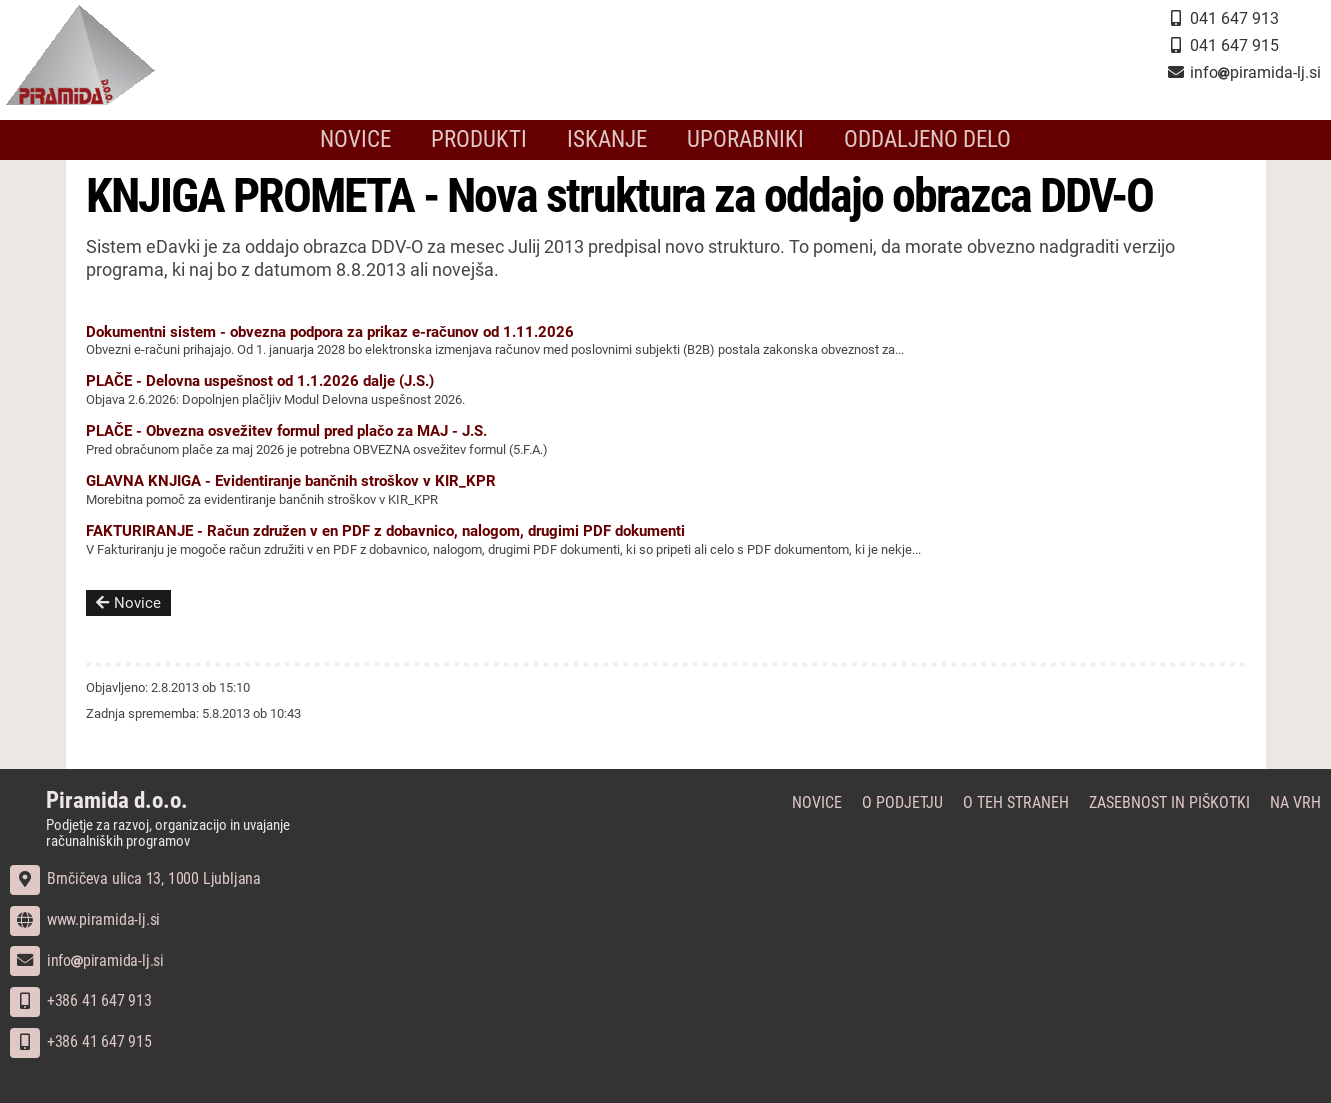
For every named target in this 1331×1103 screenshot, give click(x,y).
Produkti (492, 140)
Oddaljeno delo (910, 140)
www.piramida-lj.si (85, 919)
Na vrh (1295, 802)
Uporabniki (740, 140)
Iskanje (612, 140)
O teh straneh (1016, 802)
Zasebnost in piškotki (1169, 802)
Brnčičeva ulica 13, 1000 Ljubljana (135, 878)
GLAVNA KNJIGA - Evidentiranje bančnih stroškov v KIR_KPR (291, 481)
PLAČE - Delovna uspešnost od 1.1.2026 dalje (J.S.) (260, 381)
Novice (376, 140)
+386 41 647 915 (81, 1041)
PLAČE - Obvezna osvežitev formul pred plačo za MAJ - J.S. (286, 431)
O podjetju (902, 802)
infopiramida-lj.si (87, 960)
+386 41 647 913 (81, 1000)
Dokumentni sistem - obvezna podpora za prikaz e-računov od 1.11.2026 (330, 332)
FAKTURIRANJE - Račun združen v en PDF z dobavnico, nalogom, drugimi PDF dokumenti (385, 531)
